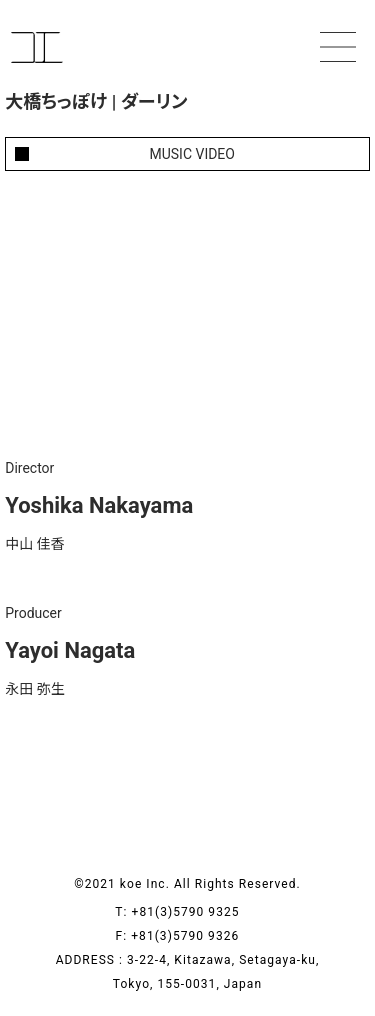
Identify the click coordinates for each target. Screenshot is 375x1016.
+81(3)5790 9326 (195, 936)
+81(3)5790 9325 (196, 912)
